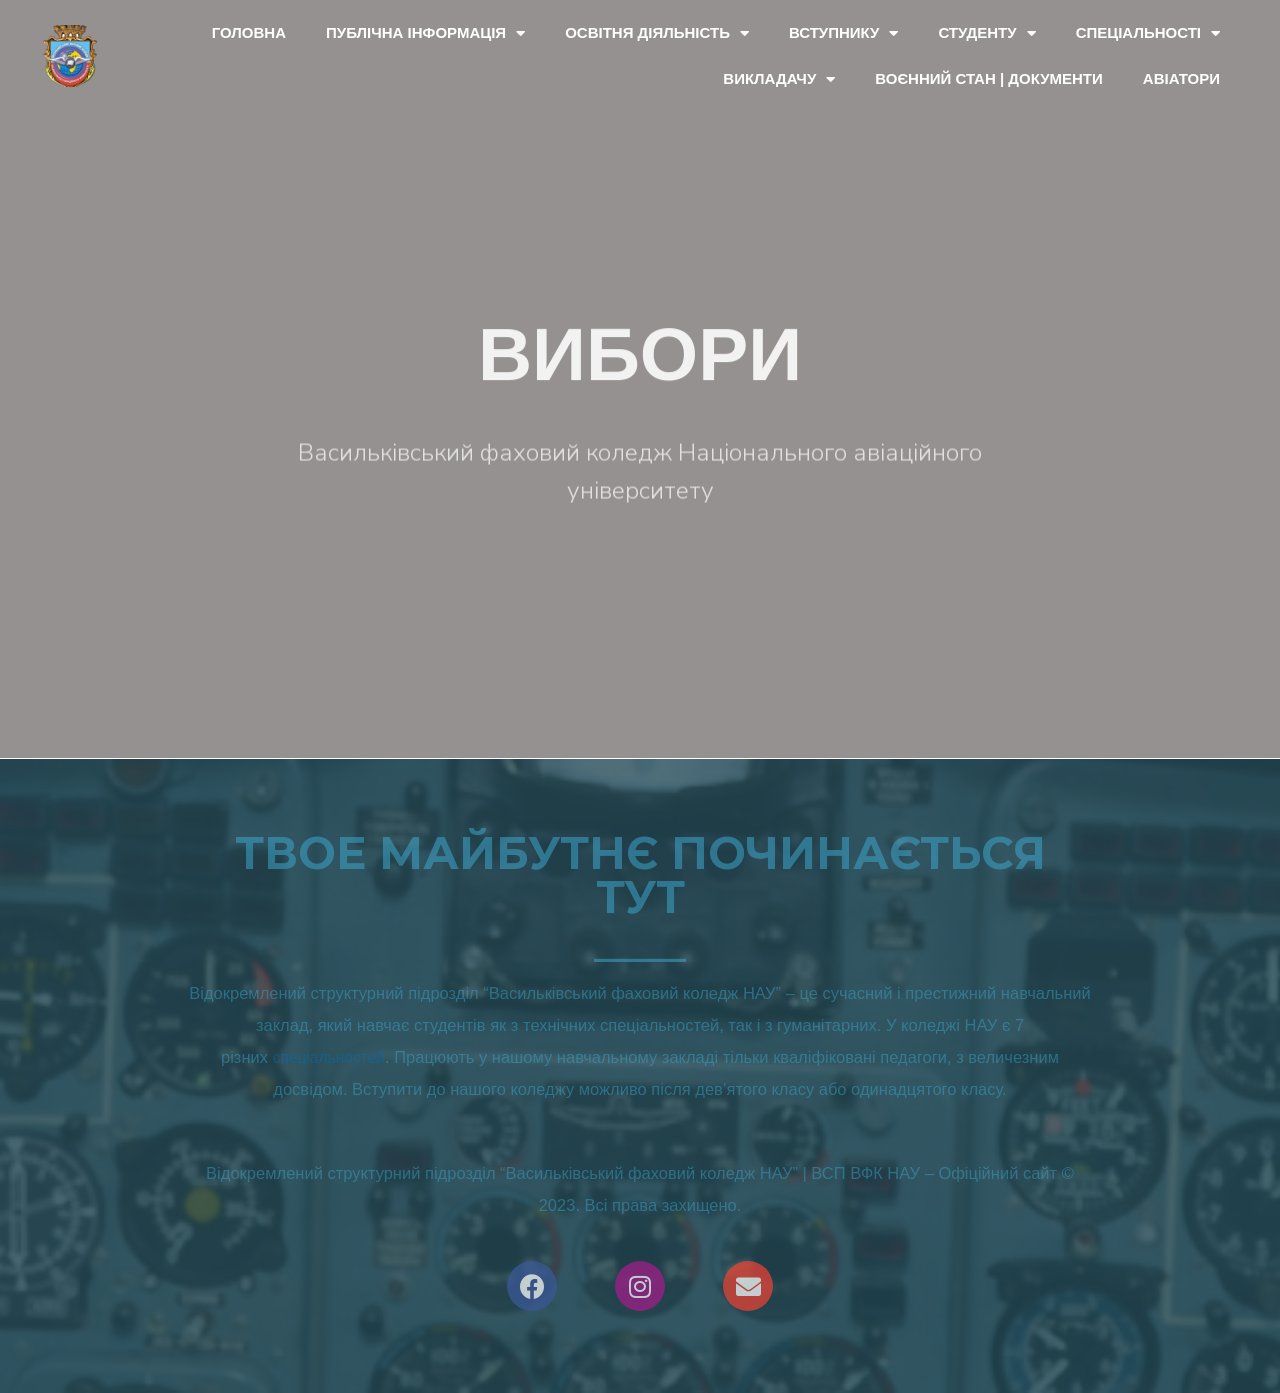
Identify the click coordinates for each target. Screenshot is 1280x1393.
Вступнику (843, 33)
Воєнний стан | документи (989, 78)
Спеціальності (1148, 33)
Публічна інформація (425, 33)
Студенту (986, 33)
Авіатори (1181, 78)
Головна (249, 32)
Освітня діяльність (657, 33)
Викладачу (779, 79)
